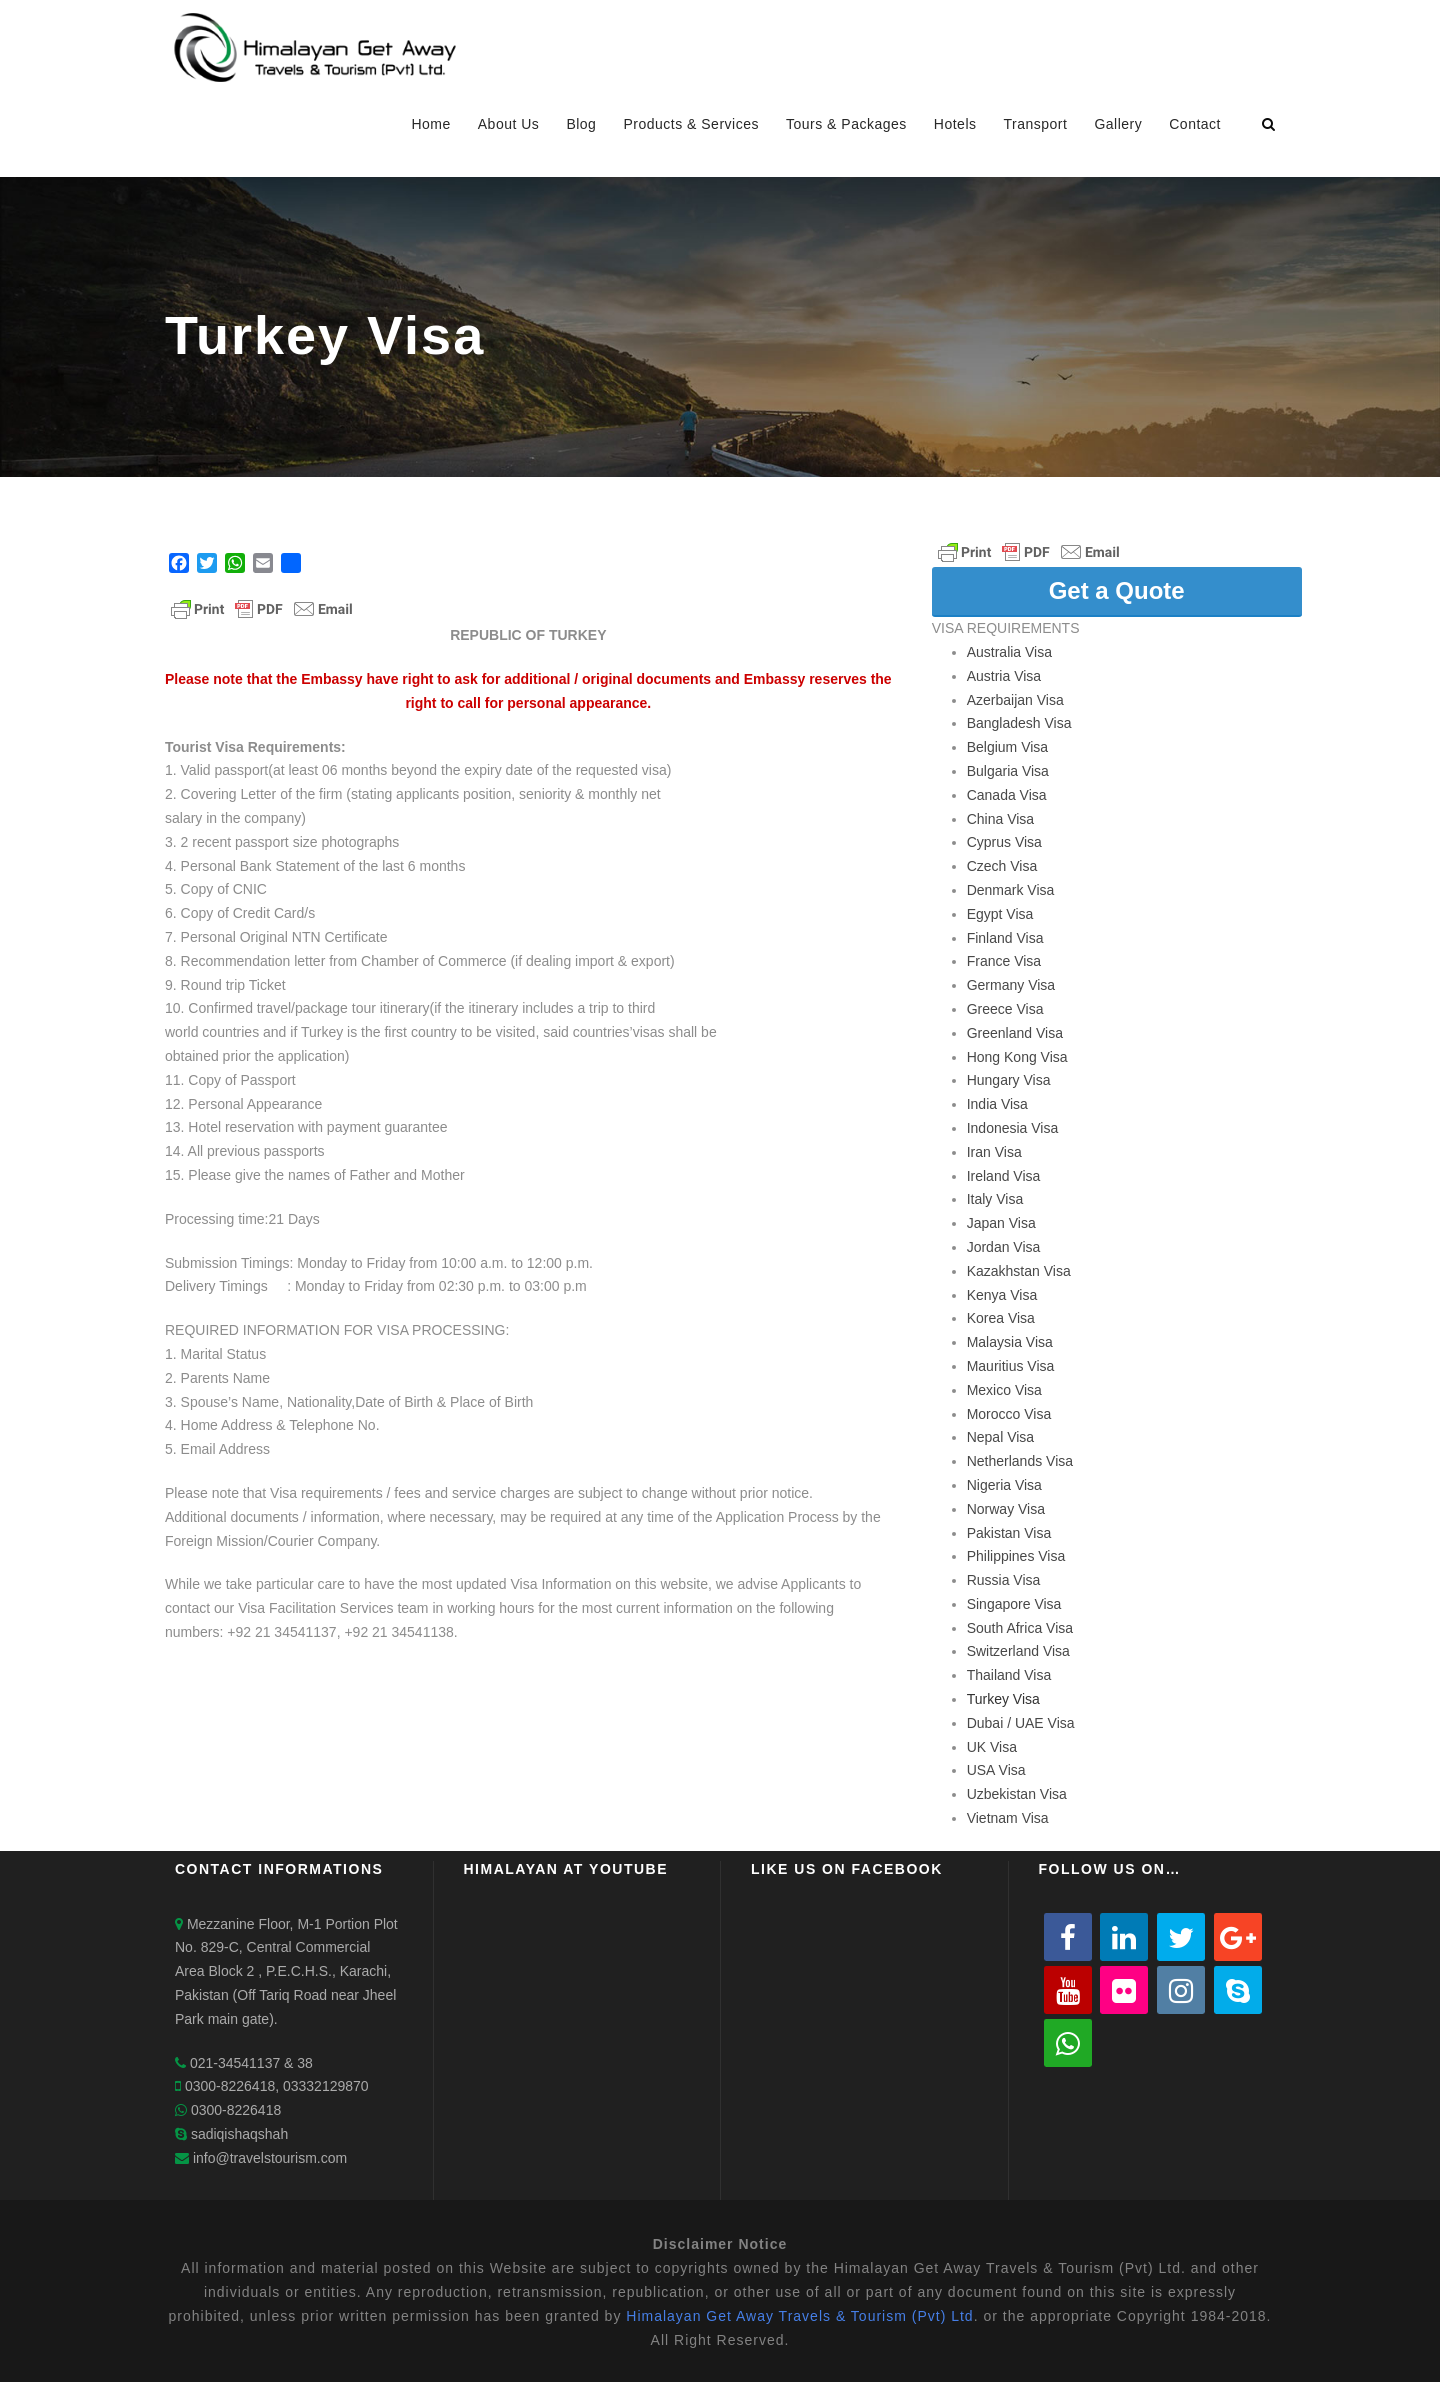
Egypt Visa (1000, 914)
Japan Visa (1001, 1223)
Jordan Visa (1004, 1247)
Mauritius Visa (1011, 1366)
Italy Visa (995, 1199)
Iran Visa (994, 1152)
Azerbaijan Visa (1015, 700)
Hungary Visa (1009, 1080)
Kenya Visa (1002, 1295)
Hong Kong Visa (1017, 1057)
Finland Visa (1005, 938)
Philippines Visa (1016, 1556)
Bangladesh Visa (1019, 723)
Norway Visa (1006, 1509)
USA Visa (996, 1770)
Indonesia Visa (1013, 1128)
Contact (1195, 124)
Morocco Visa (1009, 1414)
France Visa (1004, 961)
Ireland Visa (1004, 1176)
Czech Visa (1002, 866)
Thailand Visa (1009, 1675)
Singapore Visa (1014, 1604)
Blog (581, 124)
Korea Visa (1001, 1318)
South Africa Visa (1020, 1628)
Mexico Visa (1004, 1390)
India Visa (997, 1104)
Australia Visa (1009, 652)
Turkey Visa (1003, 1699)
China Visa (1000, 819)
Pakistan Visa (1009, 1533)
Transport (1036, 124)
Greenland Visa (1015, 1033)
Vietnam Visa (1008, 1818)
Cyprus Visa (1004, 842)
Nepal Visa (1000, 1437)
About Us (509, 124)
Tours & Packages (846, 124)
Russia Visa (1004, 1580)
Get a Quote (1117, 590)
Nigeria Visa (1004, 1485)
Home (430, 124)
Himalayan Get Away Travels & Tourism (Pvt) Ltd (799, 2316)
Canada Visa (1007, 795)
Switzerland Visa (1018, 1651)
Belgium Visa (1007, 747)
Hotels (955, 124)
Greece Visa (1005, 1009)
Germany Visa (1011, 985)
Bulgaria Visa (1008, 771)
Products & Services (691, 124)
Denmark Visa (1011, 890)
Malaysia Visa (1010, 1342)
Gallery (1118, 124)
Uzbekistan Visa (1017, 1794)
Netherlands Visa (1020, 1461)
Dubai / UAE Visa (1021, 1723)
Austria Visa (1004, 676)
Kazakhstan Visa (1019, 1271)
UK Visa (992, 1747)
